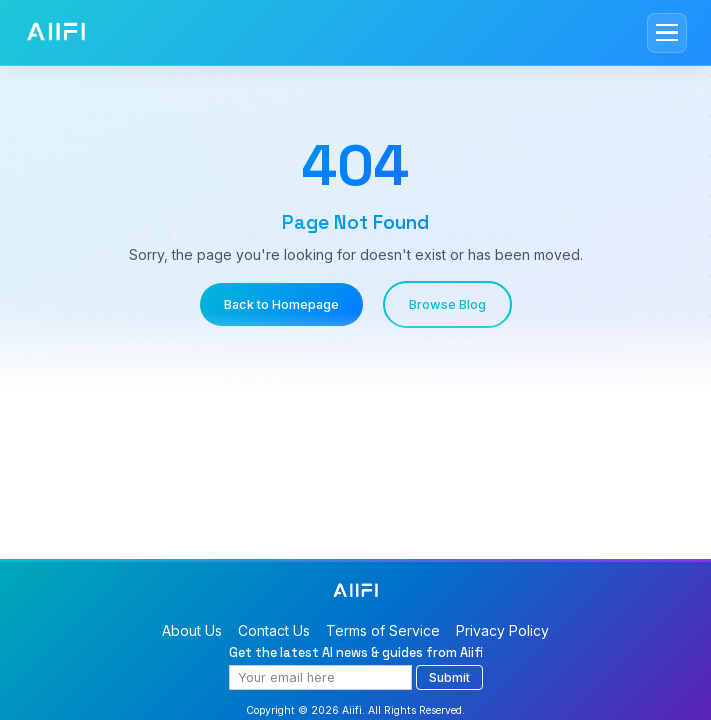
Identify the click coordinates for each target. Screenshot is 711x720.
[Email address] (320, 677)
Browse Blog (447, 304)
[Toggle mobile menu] (667, 33)
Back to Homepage (281, 304)
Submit (449, 677)
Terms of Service (383, 630)
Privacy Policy (502, 630)
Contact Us (274, 630)
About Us (192, 630)
